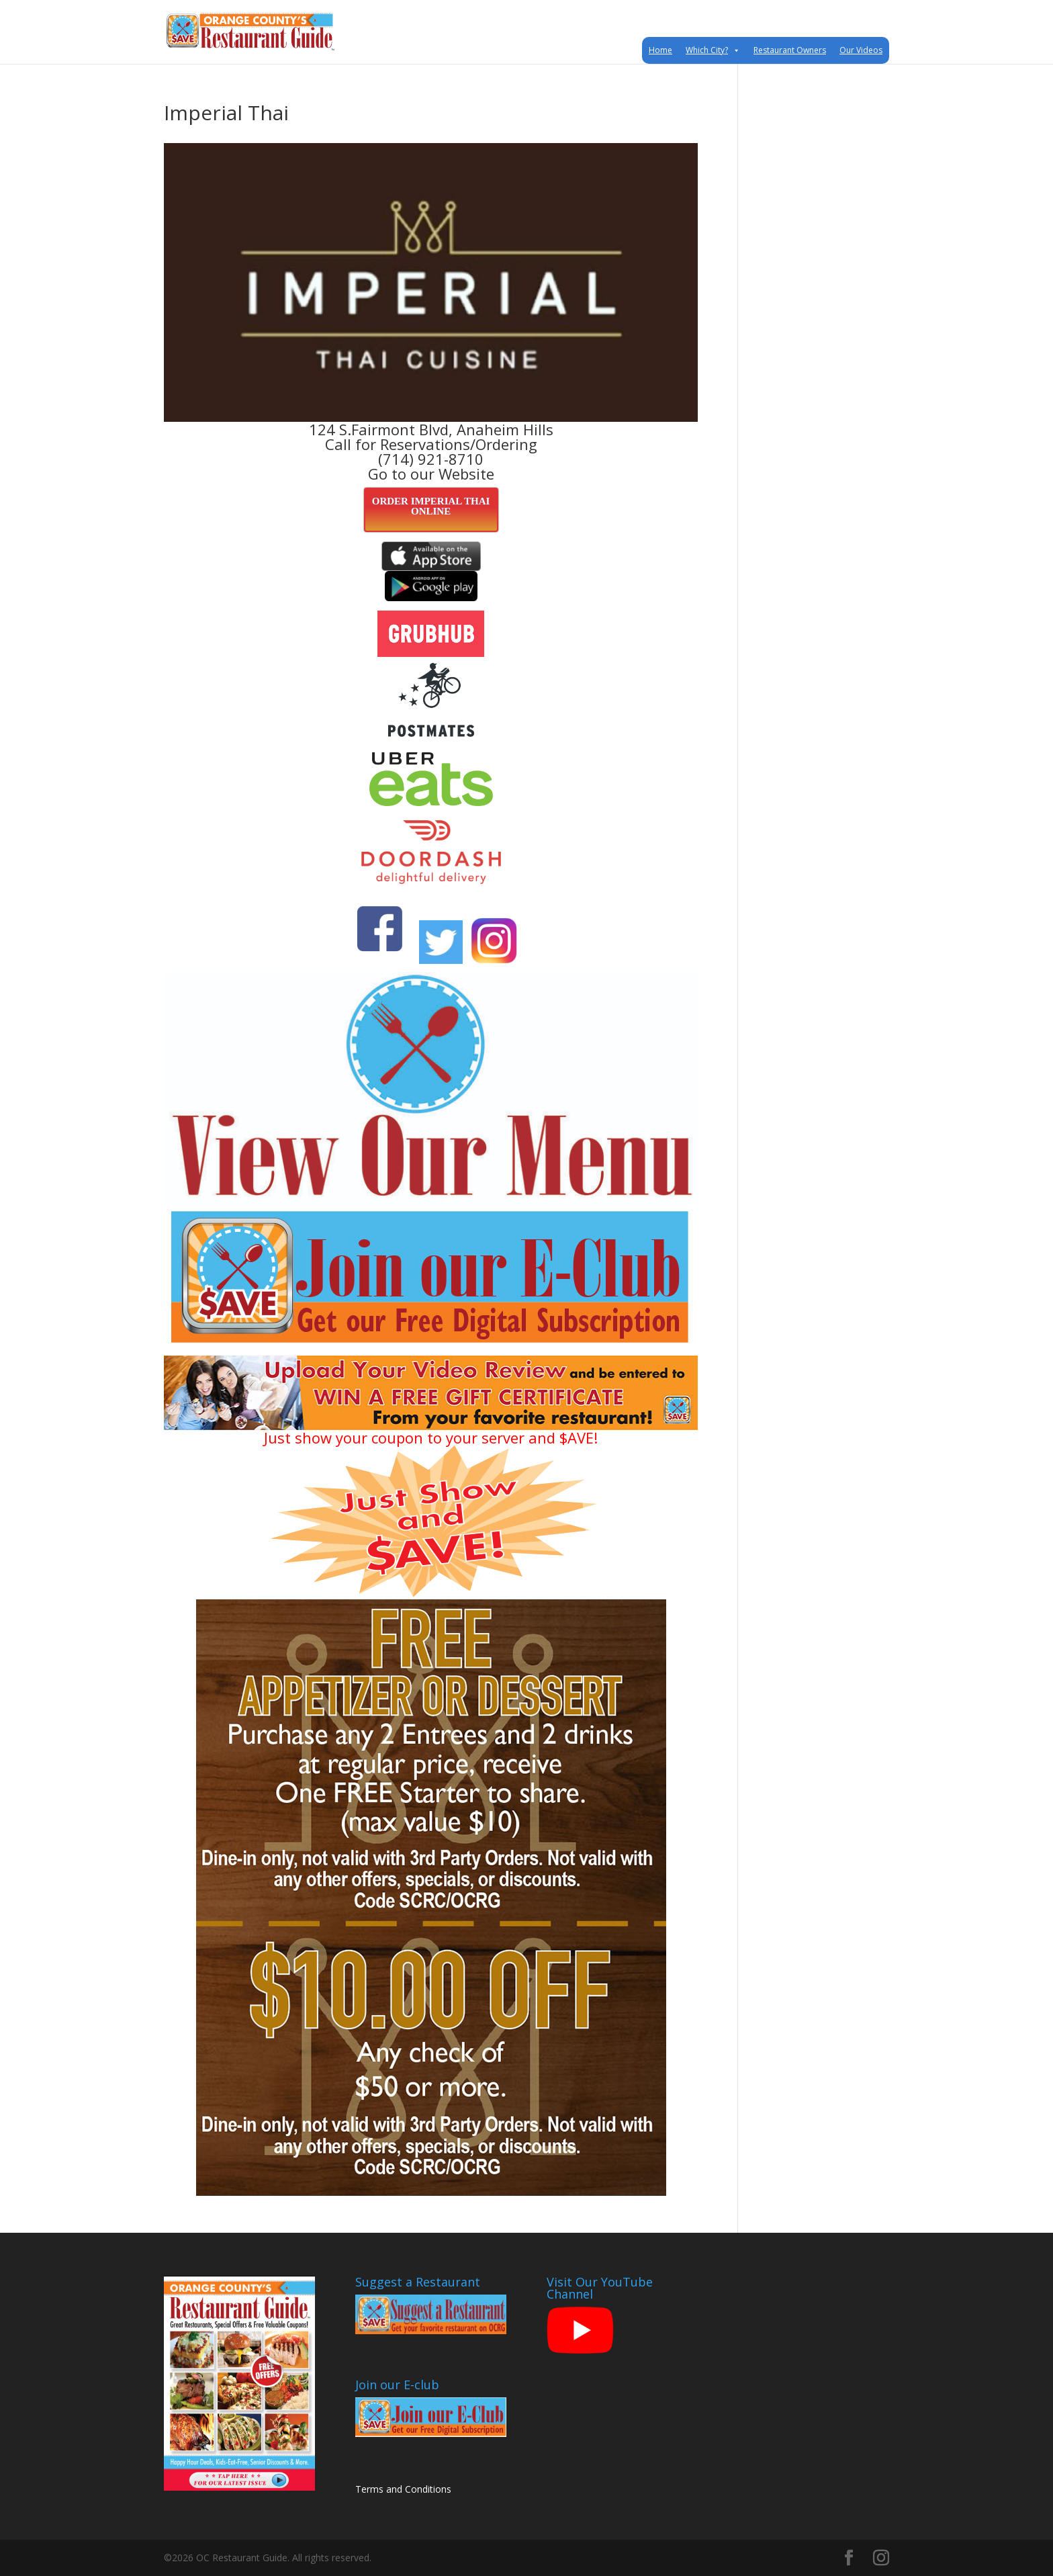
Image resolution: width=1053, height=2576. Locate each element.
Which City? (713, 50)
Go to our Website (431, 473)
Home (660, 50)
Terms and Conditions (403, 2489)
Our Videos (860, 50)
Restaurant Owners (789, 50)
